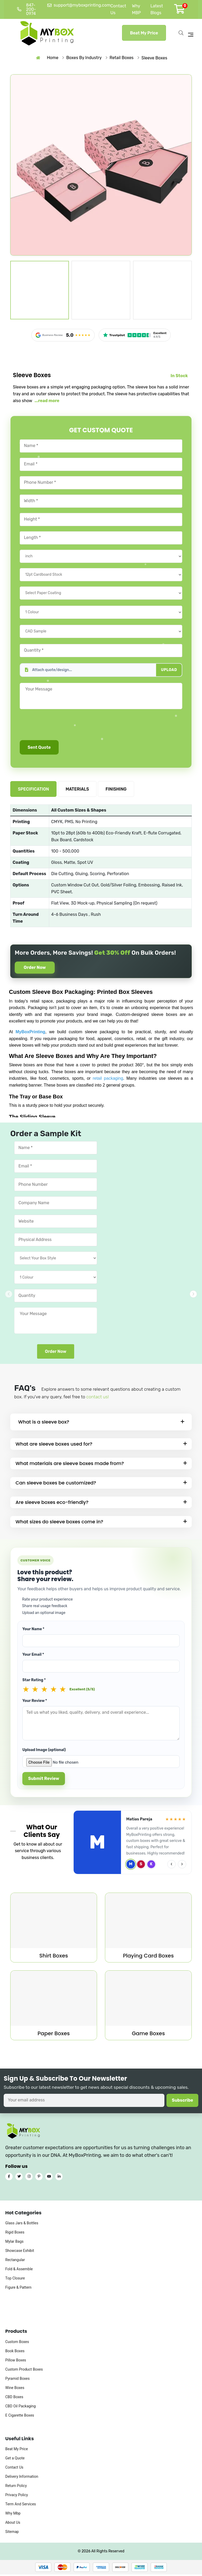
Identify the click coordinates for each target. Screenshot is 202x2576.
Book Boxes (14, 2362)
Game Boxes (148, 2034)
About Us (12, 2533)
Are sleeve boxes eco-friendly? (52, 1503)
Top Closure (15, 2289)
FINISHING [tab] (116, 789)
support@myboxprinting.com (78, 5)
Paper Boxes (54, 2034)
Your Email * (33, 1656)
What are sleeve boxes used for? (54, 1445)
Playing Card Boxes (148, 1957)
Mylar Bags (14, 2252)
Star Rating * (34, 1681)
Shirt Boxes (53, 1957)
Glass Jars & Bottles (21, 2234)
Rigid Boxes (14, 2243)
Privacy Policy (16, 2506)
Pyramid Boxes (17, 2389)
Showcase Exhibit (19, 2261)
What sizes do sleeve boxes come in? (59, 1523)
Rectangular (15, 2270)
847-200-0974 (26, 9)
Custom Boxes (17, 2352)
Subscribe (182, 2101)
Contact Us (14, 2478)
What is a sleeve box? (43, 1423)
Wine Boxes (14, 2398)
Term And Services (20, 2515)
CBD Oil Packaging (20, 2417)
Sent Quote (39, 747)
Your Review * (34, 1702)
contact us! (97, 1398)
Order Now (37, 968)
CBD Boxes (14, 2408)
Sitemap (12, 2543)
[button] (193, 1294)
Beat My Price (144, 32)
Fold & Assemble (19, 2280)
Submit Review (43, 1779)
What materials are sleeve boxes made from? (70, 1465)
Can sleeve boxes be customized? (56, 1484)
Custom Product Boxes (24, 2380)
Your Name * (33, 1630)
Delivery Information (21, 2487)
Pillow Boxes (15, 2371)
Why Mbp (13, 2524)
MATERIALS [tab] (77, 789)
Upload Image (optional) (44, 1751)
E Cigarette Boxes (19, 2426)
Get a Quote (14, 2469)
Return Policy (16, 2497)
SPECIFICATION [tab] (33, 789)
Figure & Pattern (18, 2298)
